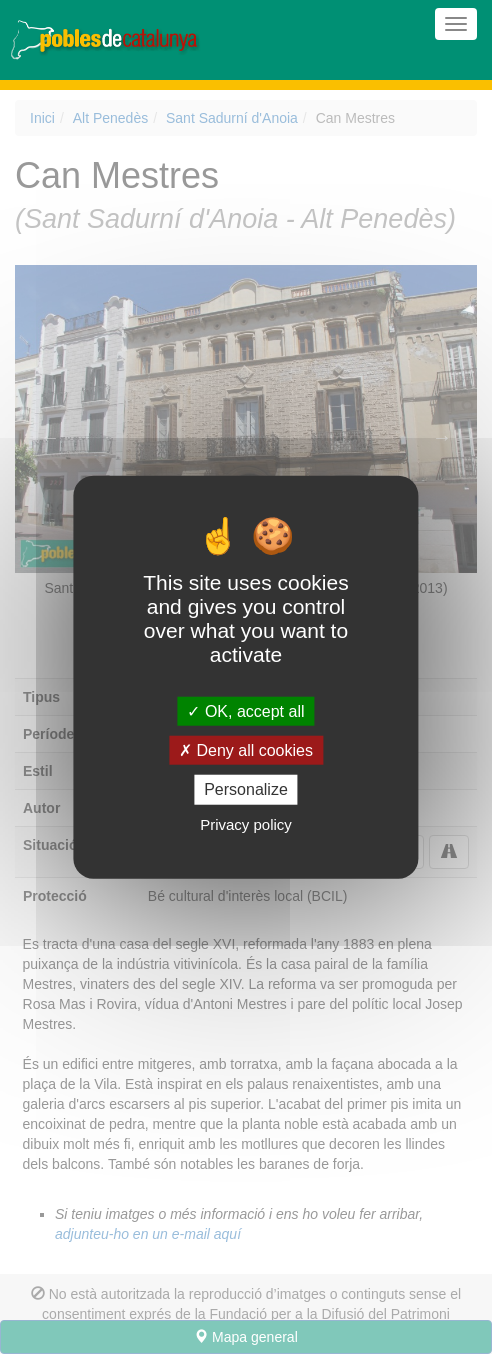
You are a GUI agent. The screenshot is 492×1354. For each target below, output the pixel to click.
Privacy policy (246, 823)
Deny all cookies (246, 750)
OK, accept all (245, 711)
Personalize (246, 789)
